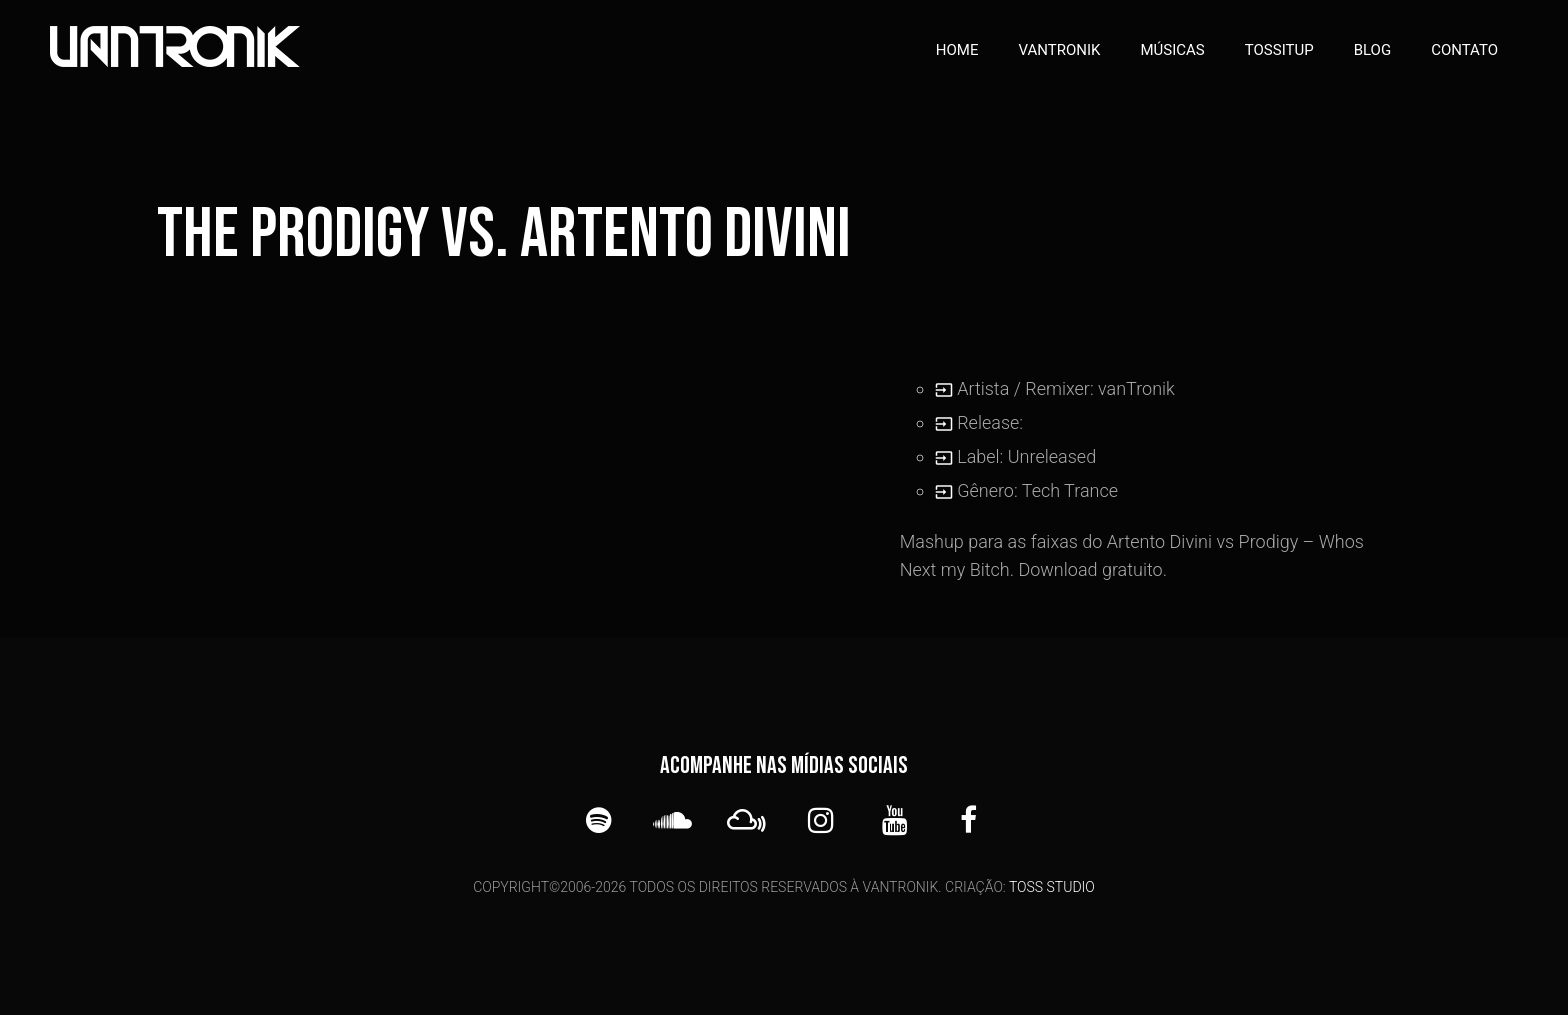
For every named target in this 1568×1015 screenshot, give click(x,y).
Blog (1373, 50)
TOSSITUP (1279, 50)
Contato (1464, 50)
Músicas (1172, 50)
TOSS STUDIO (1052, 887)
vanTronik (1060, 50)
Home (957, 50)
